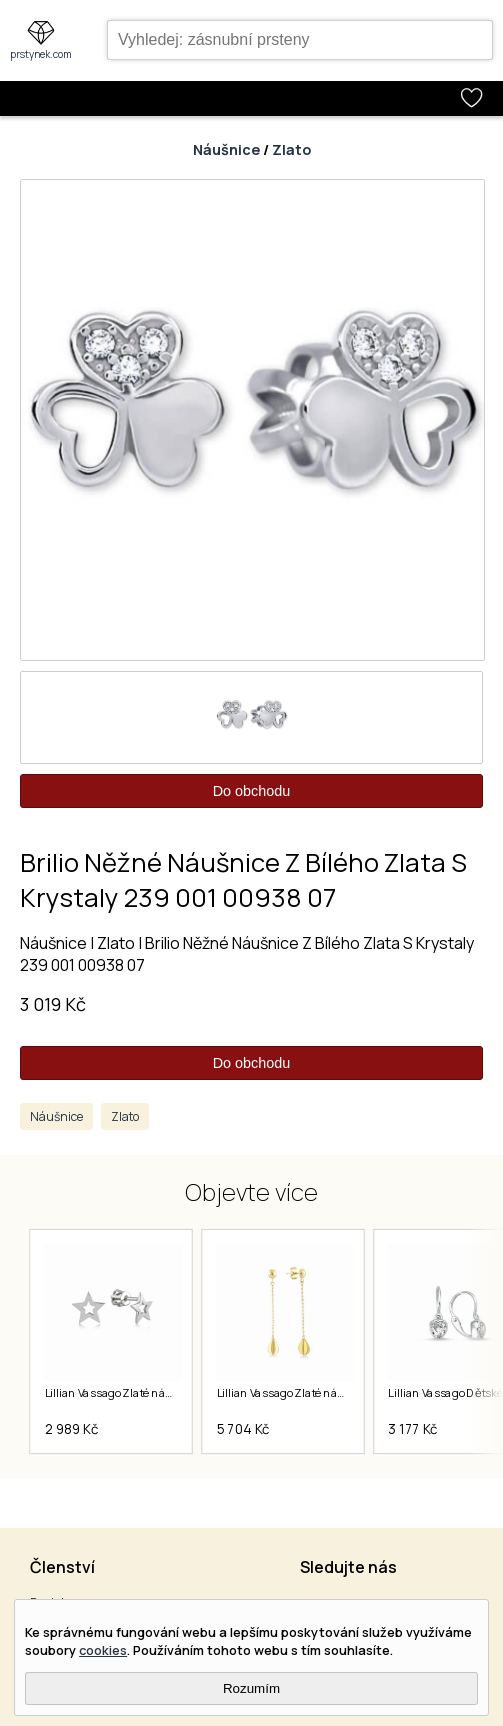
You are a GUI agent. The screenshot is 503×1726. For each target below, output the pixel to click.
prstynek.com (41, 54)
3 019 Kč (53, 1004)
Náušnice (226, 149)
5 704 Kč (243, 1429)
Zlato (291, 149)
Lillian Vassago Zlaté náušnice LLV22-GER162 (333, 1393)
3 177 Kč (413, 1429)
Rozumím (251, 1688)
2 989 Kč (72, 1429)
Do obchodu (252, 791)
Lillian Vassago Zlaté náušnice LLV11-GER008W (166, 1393)
